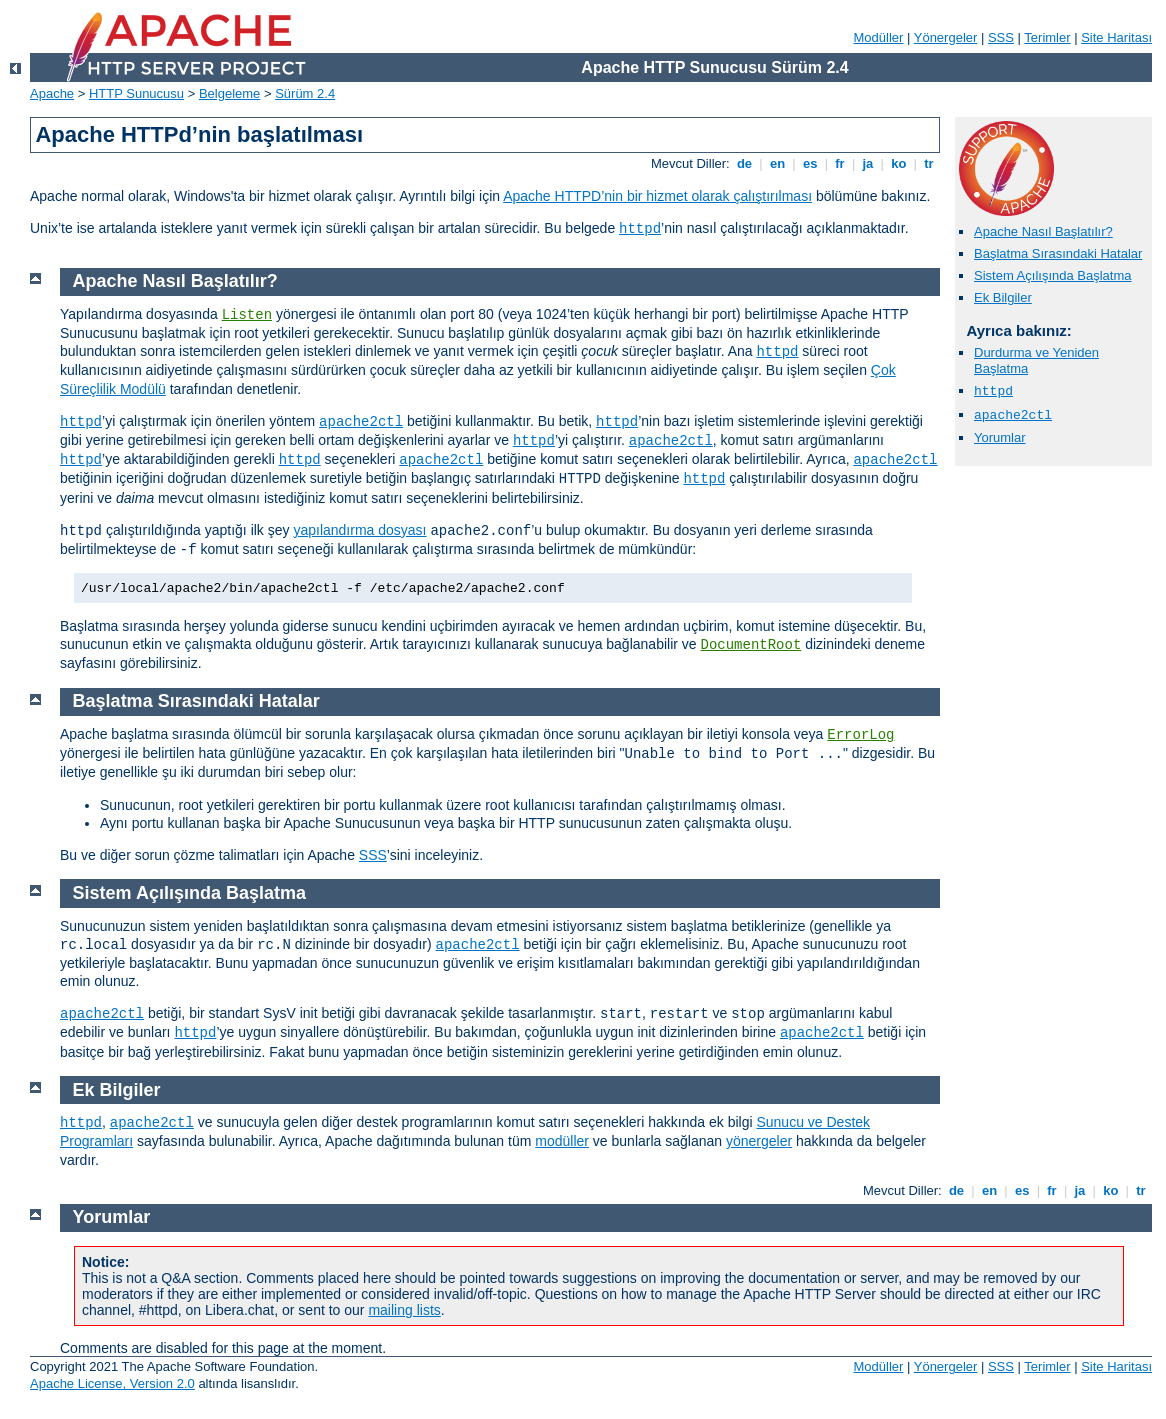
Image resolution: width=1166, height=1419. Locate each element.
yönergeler (759, 1141)
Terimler (1047, 37)
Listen (247, 315)
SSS (1001, 37)
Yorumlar (1000, 437)
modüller (562, 1141)
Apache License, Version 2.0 (112, 1383)
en (777, 163)
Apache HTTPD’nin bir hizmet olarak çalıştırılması (657, 196)
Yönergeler (946, 37)
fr (840, 163)
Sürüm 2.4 (305, 93)
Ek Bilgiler (1003, 297)
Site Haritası (1116, 37)
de (744, 163)
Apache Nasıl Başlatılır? (1043, 231)
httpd (640, 229)
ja (868, 163)
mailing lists (404, 1310)
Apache (52, 93)
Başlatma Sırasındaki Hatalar (1058, 253)
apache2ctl (1013, 415)
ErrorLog (860, 735)
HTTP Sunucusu (136, 93)
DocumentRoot (750, 645)
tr (929, 163)
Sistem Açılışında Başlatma (1053, 275)
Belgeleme (229, 93)
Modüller (879, 37)
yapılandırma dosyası (359, 530)
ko (899, 163)
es (810, 163)
